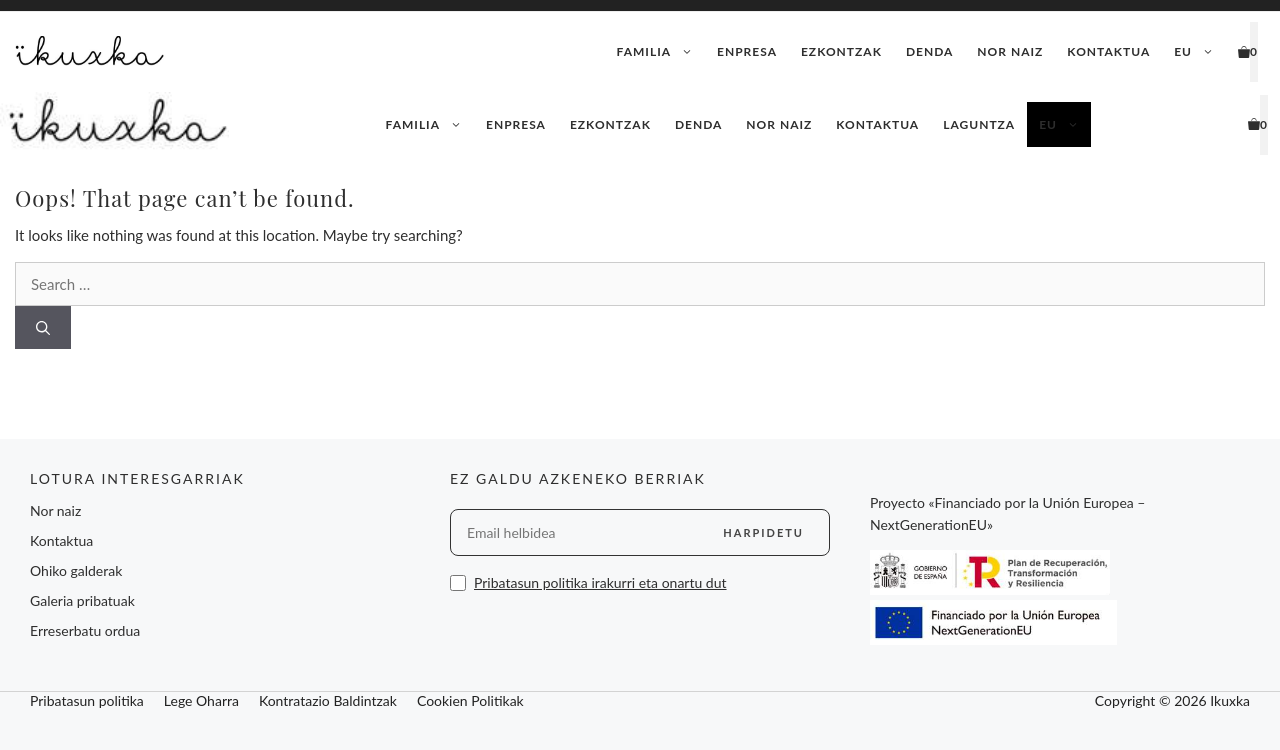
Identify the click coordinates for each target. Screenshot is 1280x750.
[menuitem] (1194, 52)
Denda (929, 51)
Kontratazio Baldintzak (328, 700)
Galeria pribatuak (82, 600)
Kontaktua (1108, 51)
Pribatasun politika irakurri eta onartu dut (600, 582)
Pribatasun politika (87, 700)
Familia (661, 52)
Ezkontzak (841, 51)
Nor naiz (1010, 51)
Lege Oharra (201, 700)
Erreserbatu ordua (85, 630)
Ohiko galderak (76, 570)
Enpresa (747, 51)
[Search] (43, 327)
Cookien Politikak (470, 700)
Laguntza (979, 124)
